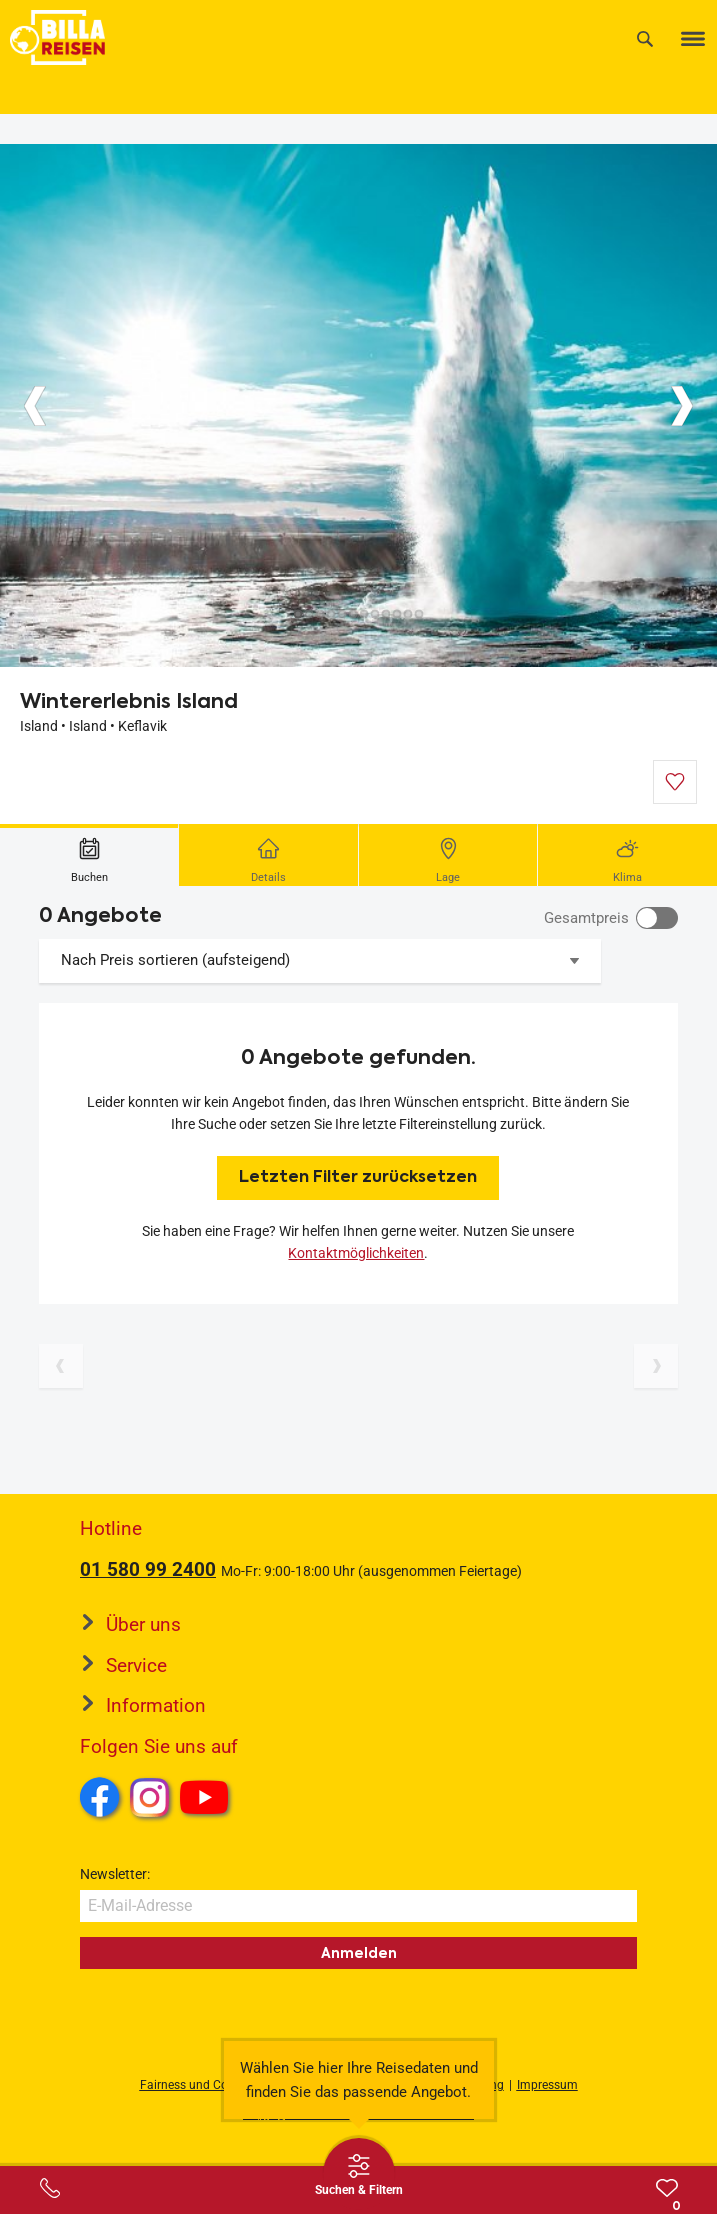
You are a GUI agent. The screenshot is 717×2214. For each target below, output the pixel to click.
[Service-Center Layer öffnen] (50, 2188)
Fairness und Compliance (209, 2085)
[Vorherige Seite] (61, 1366)
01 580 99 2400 (148, 1569)
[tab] (89, 855)
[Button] (35, 406)
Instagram (150, 1797)
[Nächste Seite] (656, 1366)
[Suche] (645, 38)
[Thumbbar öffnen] (359, 2174)
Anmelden (359, 1953)
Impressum (547, 2085)
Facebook (100, 1797)
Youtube (207, 1800)
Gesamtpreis (586, 918)
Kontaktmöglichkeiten (356, 1253)
